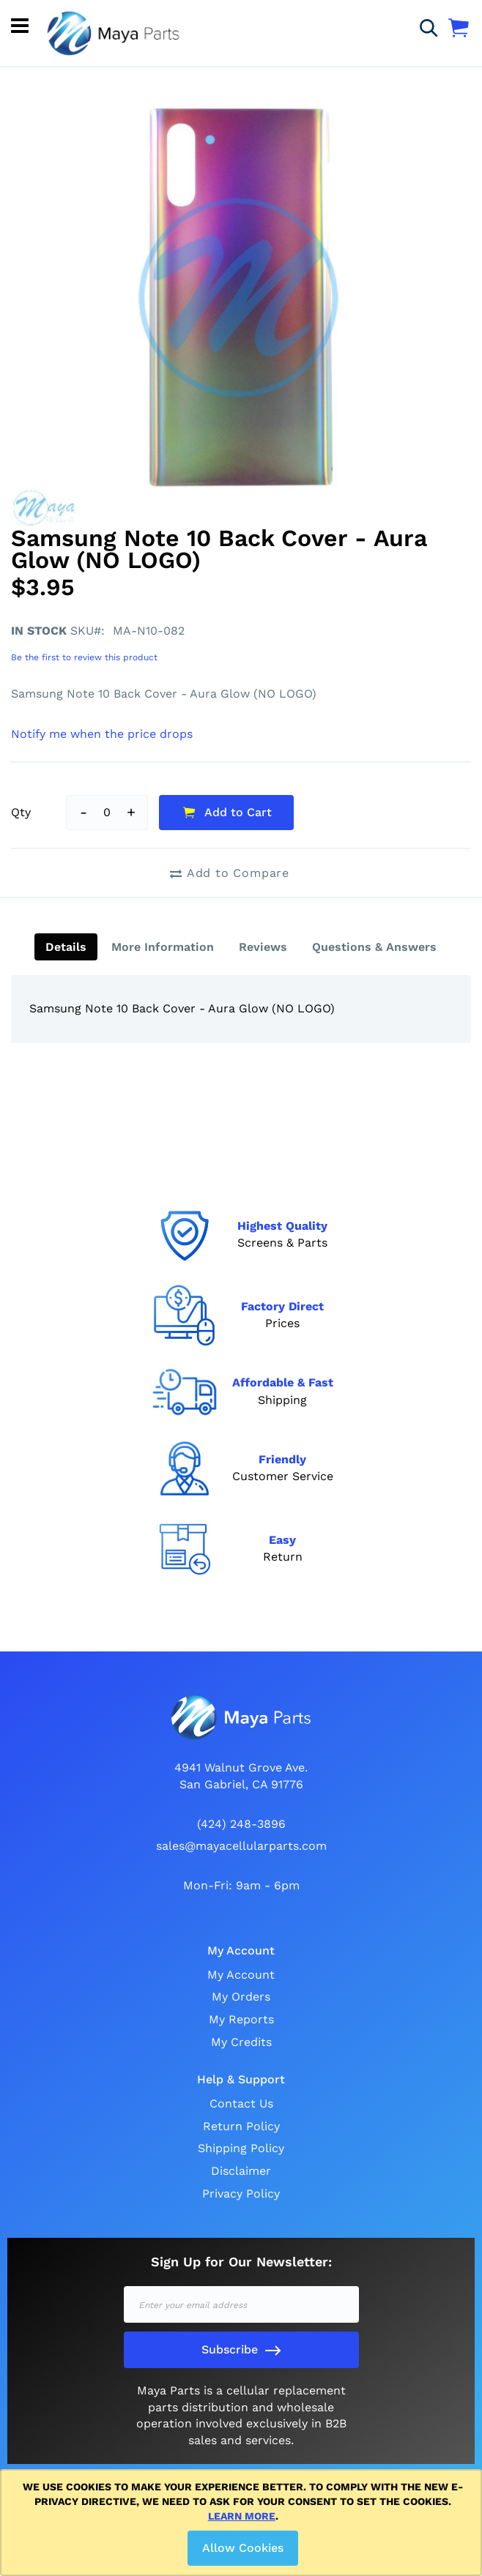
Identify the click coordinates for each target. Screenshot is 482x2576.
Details (65, 947)
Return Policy (241, 2126)
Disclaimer (241, 2171)
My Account (241, 1975)
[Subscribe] (241, 2350)
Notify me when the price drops (102, 734)
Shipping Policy (241, 2148)
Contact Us (241, 2103)
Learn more (241, 2516)
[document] (243, 2522)
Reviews (263, 947)
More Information (162, 947)
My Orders (241, 1997)
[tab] (65, 946)
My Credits (241, 2042)
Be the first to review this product (84, 657)
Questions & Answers (374, 947)
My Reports (241, 2019)
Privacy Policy (241, 2193)
